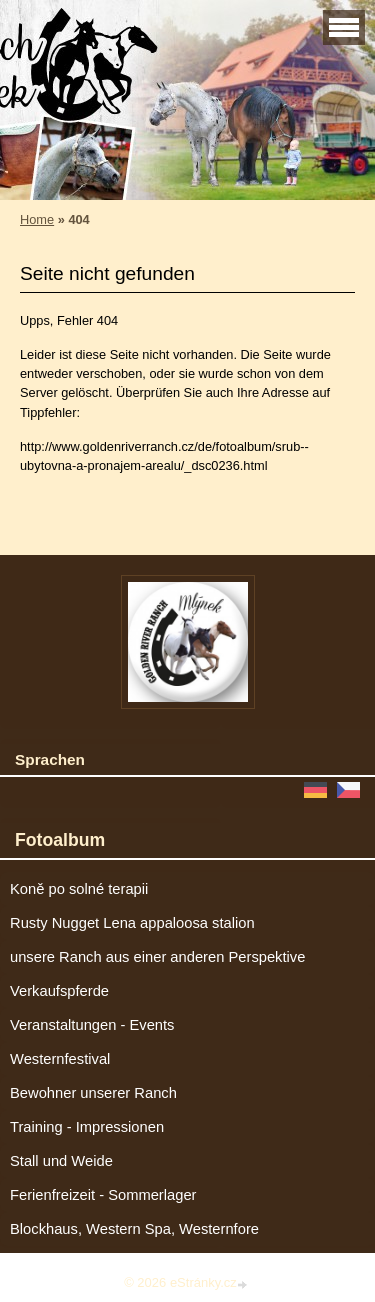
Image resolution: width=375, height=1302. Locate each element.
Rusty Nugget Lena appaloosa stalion (132, 923)
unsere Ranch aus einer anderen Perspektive (157, 957)
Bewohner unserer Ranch (93, 1093)
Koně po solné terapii (79, 889)
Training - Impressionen (87, 1127)
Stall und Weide (61, 1161)
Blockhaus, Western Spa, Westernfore (134, 1229)
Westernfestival (60, 1059)
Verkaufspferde (59, 991)
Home (37, 219)
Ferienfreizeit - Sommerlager (103, 1195)
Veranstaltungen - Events (92, 1025)
